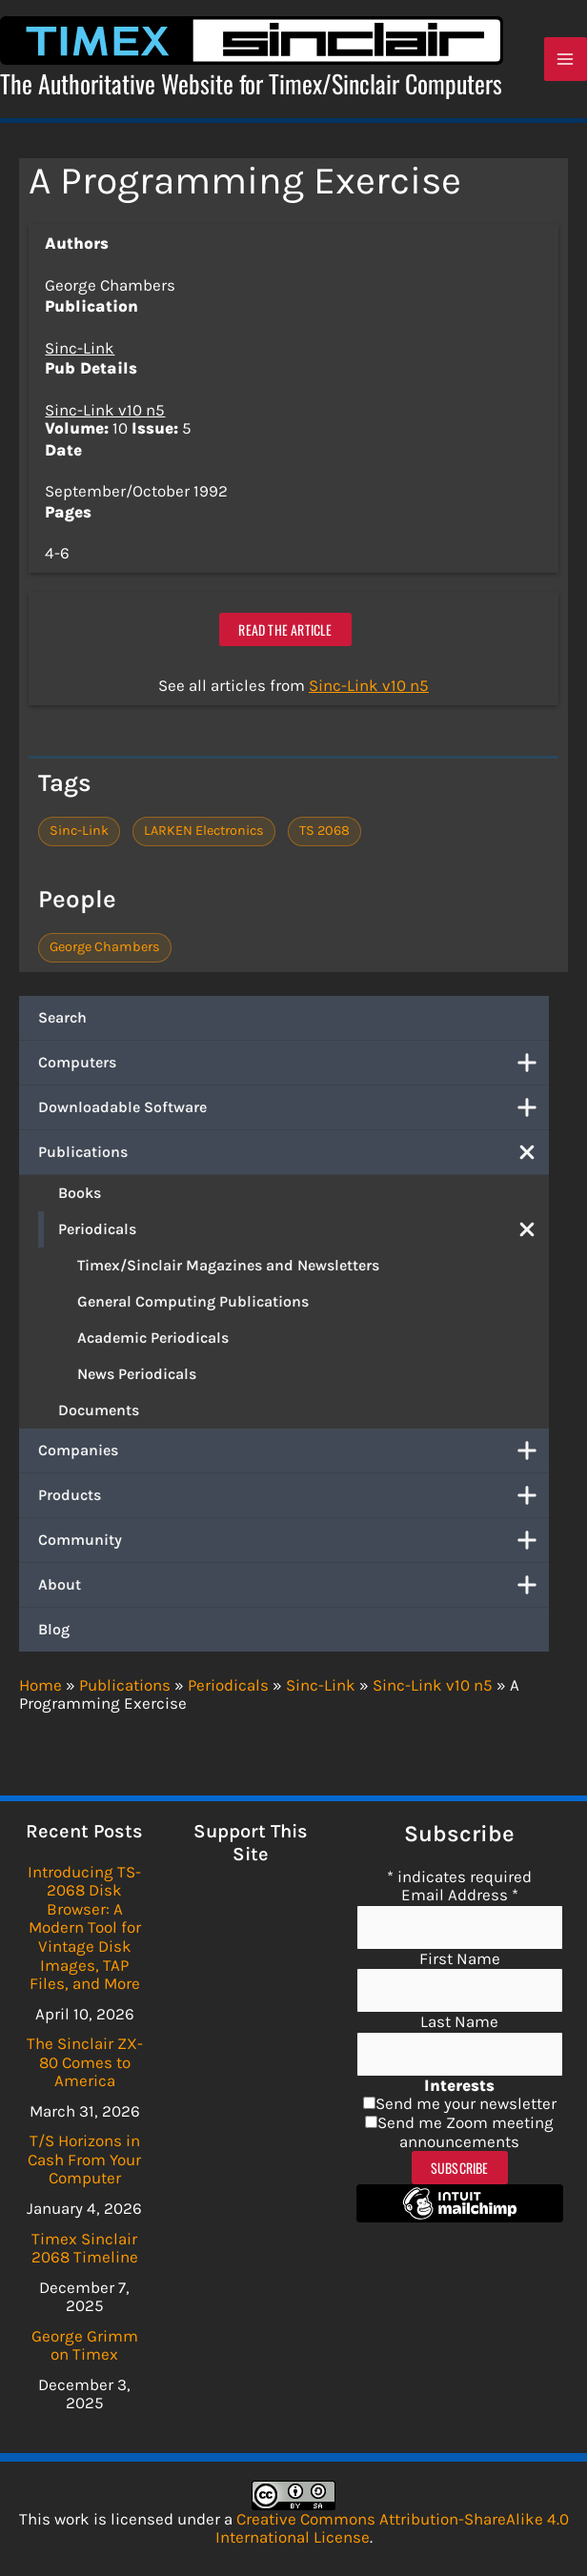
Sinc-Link (79, 349)
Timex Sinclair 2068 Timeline (84, 2248)
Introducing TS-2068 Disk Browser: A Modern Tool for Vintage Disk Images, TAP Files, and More (84, 1927)
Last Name (459, 2021)
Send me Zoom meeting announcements (465, 2132)
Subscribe (460, 2168)
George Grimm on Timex (84, 2345)
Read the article (285, 631)
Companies (293, 1452)
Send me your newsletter (466, 2103)
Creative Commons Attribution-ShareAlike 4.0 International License (392, 2528)
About (293, 1587)
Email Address (459, 1894)
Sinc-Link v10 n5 (105, 411)
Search (62, 1019)
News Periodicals (136, 1376)
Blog (54, 1631)
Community (293, 1542)
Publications (293, 1154)
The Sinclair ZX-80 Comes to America (85, 2062)
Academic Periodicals (153, 1339)
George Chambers (105, 949)
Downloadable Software (293, 1109)
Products (293, 1497)
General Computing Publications (193, 1303)
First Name (459, 1958)
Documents (98, 1412)
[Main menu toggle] (566, 61)
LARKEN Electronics (204, 832)
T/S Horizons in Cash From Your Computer (84, 2159)
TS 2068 (324, 832)
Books (79, 1195)
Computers (293, 1064)
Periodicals (303, 1231)
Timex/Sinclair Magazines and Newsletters (228, 1267)
